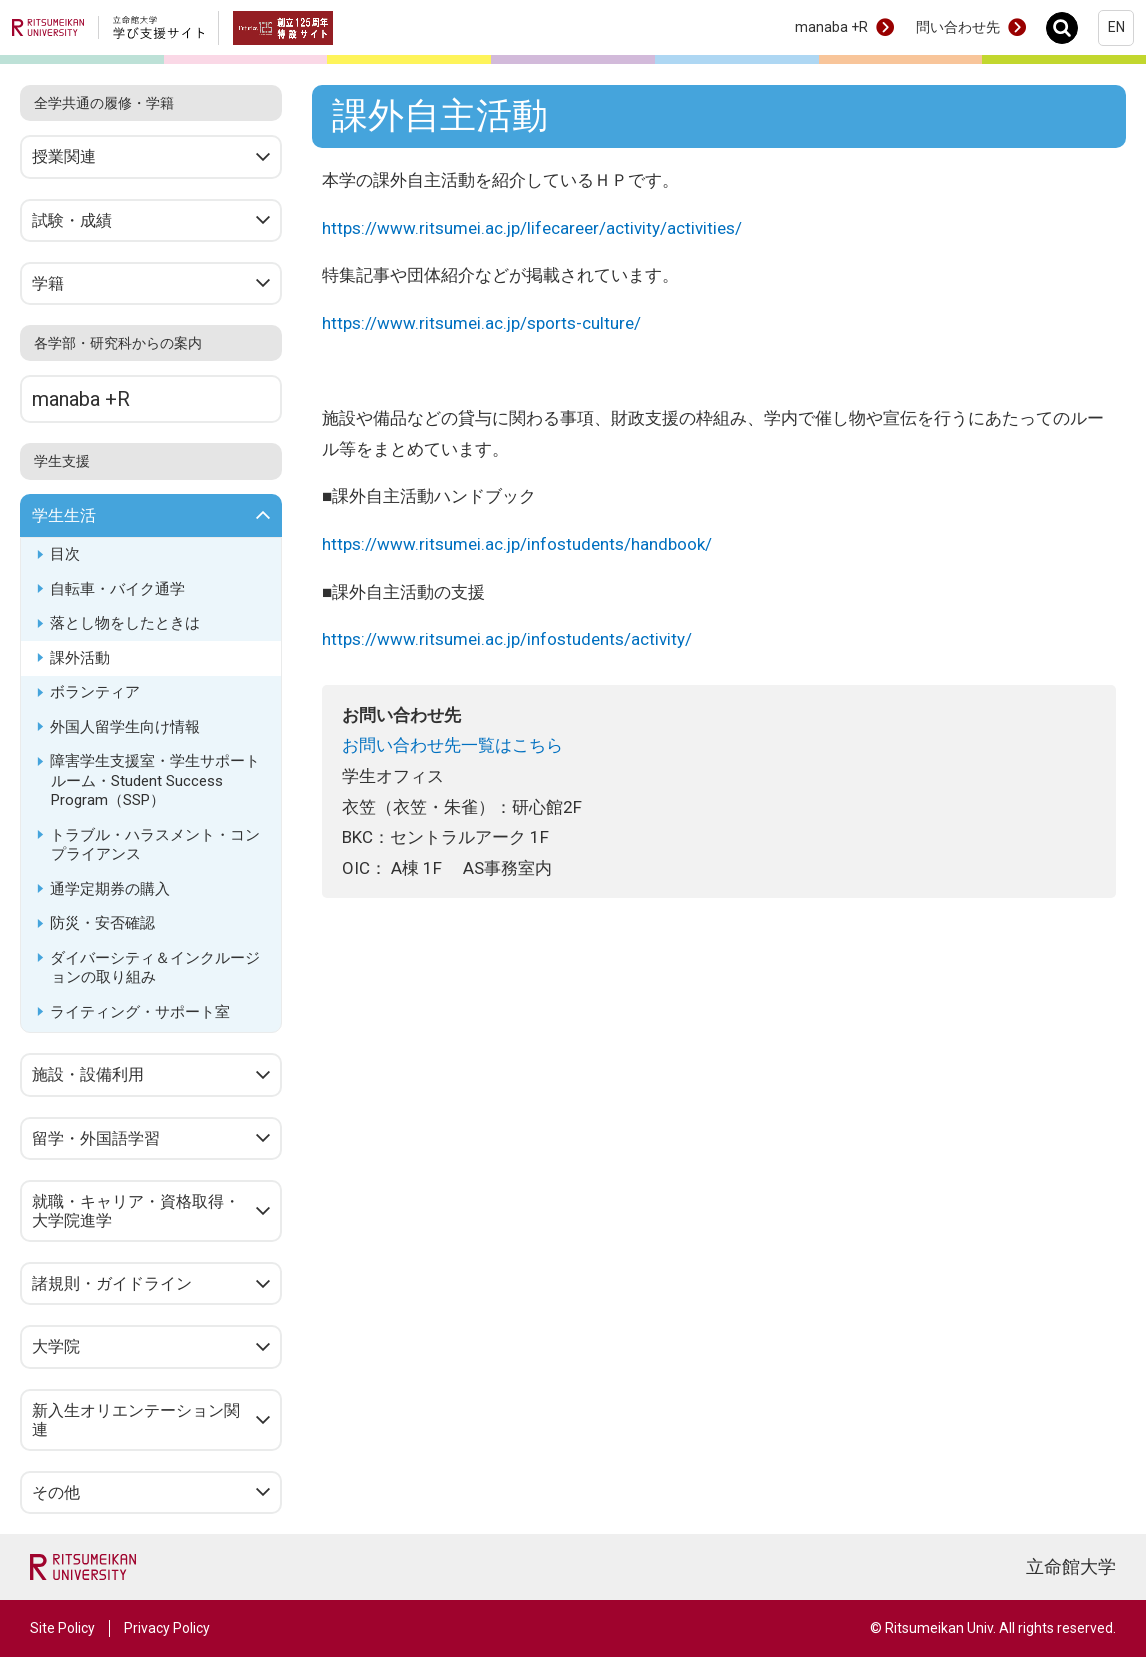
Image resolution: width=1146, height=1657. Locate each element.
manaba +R (831, 27)
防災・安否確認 (102, 923)
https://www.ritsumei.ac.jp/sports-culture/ (482, 323)
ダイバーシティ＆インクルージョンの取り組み (155, 968)
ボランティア (95, 692)
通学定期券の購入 (110, 889)
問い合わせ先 (958, 27)
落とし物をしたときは (125, 623)
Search (1067, 27)
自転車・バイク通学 (117, 589)
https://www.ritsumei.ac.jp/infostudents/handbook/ (517, 544)
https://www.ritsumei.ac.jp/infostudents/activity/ (507, 639)
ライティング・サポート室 (140, 1012)
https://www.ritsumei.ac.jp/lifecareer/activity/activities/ (532, 228)
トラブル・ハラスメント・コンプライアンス (155, 845)
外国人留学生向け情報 (125, 727)
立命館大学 (1071, 1566)
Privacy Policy (167, 1628)
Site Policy (62, 1628)
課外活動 (80, 658)
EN (1116, 27)
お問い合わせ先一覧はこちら (452, 745)
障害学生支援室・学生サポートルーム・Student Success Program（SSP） (155, 780)
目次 (65, 554)
